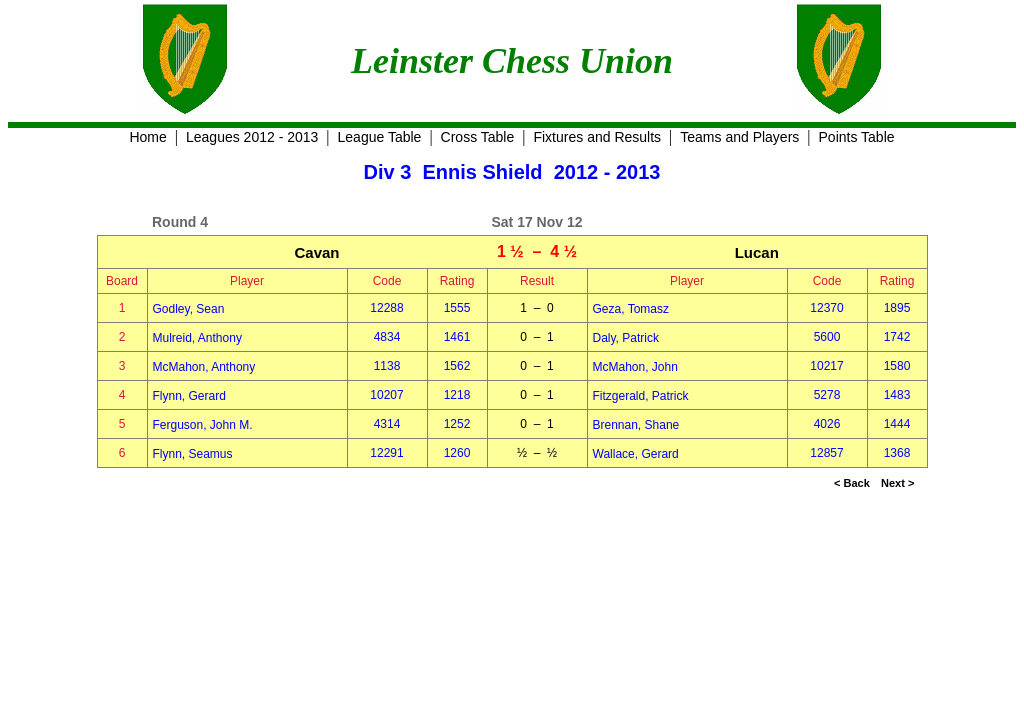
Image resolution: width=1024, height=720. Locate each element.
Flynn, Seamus (193, 454)
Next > (897, 483)
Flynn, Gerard (189, 396)
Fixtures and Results (597, 137)
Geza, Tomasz (631, 309)
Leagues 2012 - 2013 (252, 137)
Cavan (316, 252)
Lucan (757, 252)
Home (147, 137)
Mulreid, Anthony (197, 338)
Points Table (857, 137)
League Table (380, 137)
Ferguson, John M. (203, 425)
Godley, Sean (189, 309)
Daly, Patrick (626, 338)
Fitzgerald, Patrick (641, 396)
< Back (852, 483)
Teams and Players (739, 137)
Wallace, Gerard (636, 454)
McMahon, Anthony (204, 367)
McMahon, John (635, 367)
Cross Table (478, 137)
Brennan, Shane (636, 425)
